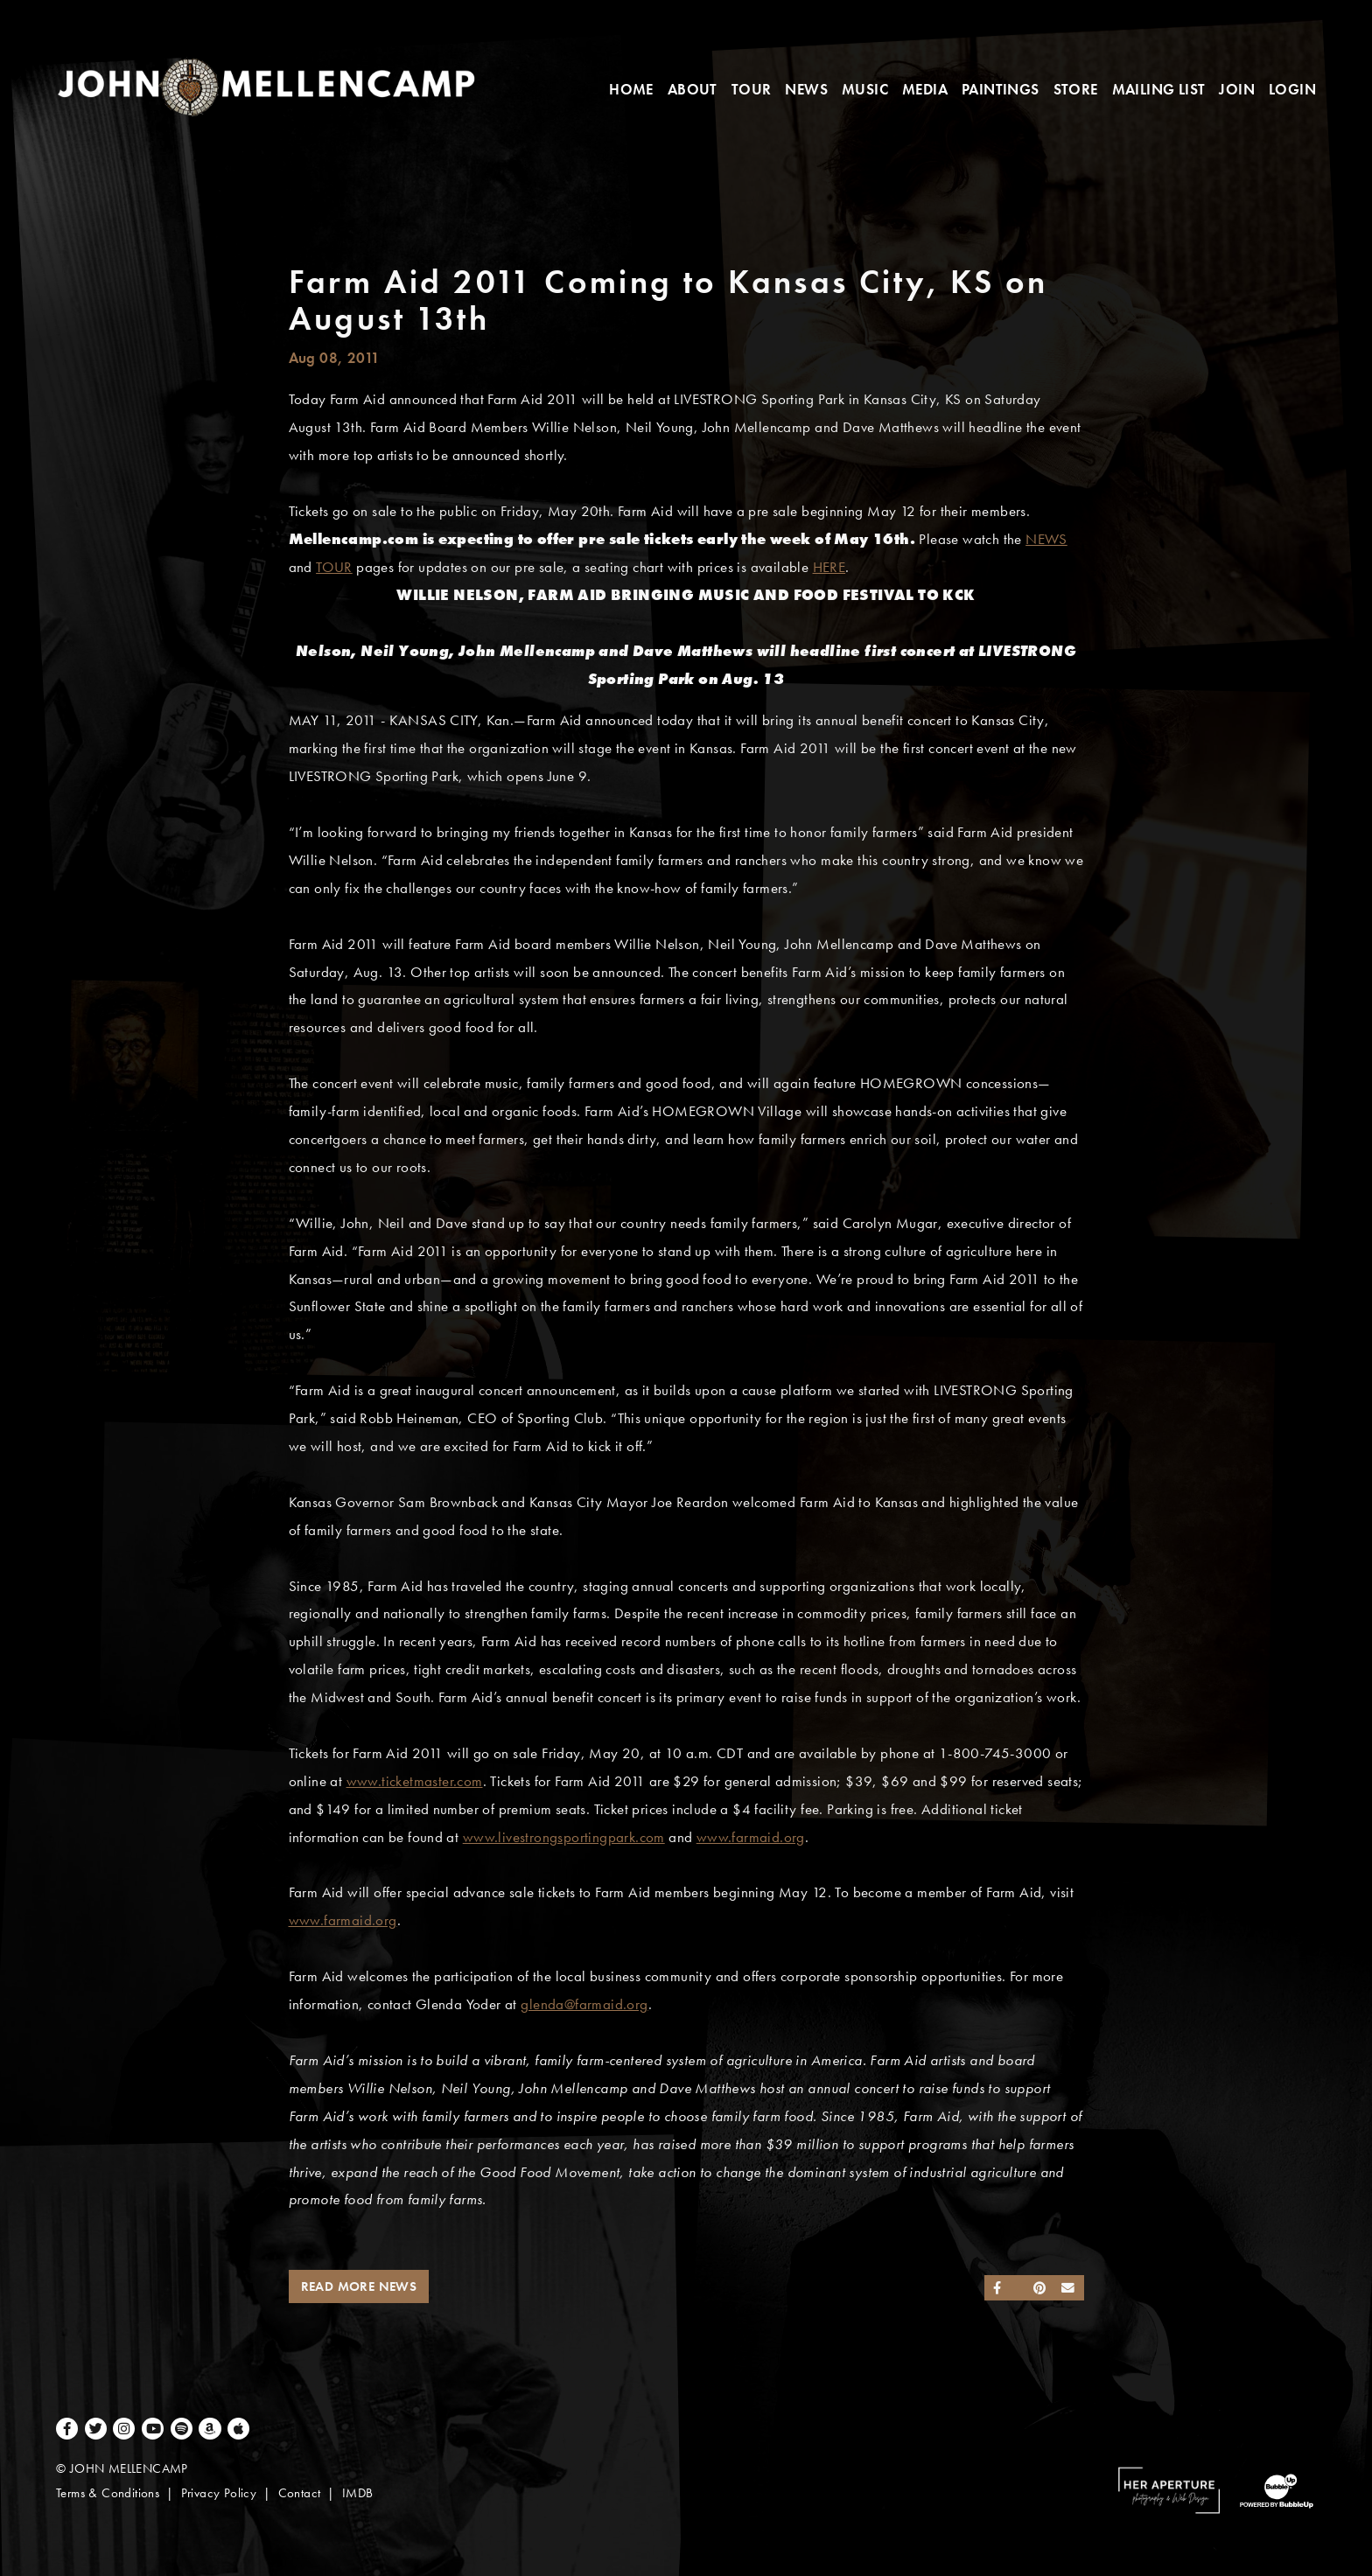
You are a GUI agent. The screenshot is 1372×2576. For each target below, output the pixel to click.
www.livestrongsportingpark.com (564, 1837)
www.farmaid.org (750, 1837)
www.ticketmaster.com (414, 1781)
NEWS (1047, 539)
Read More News (359, 2286)
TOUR (334, 567)
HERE (829, 567)
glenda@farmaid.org (584, 2004)
